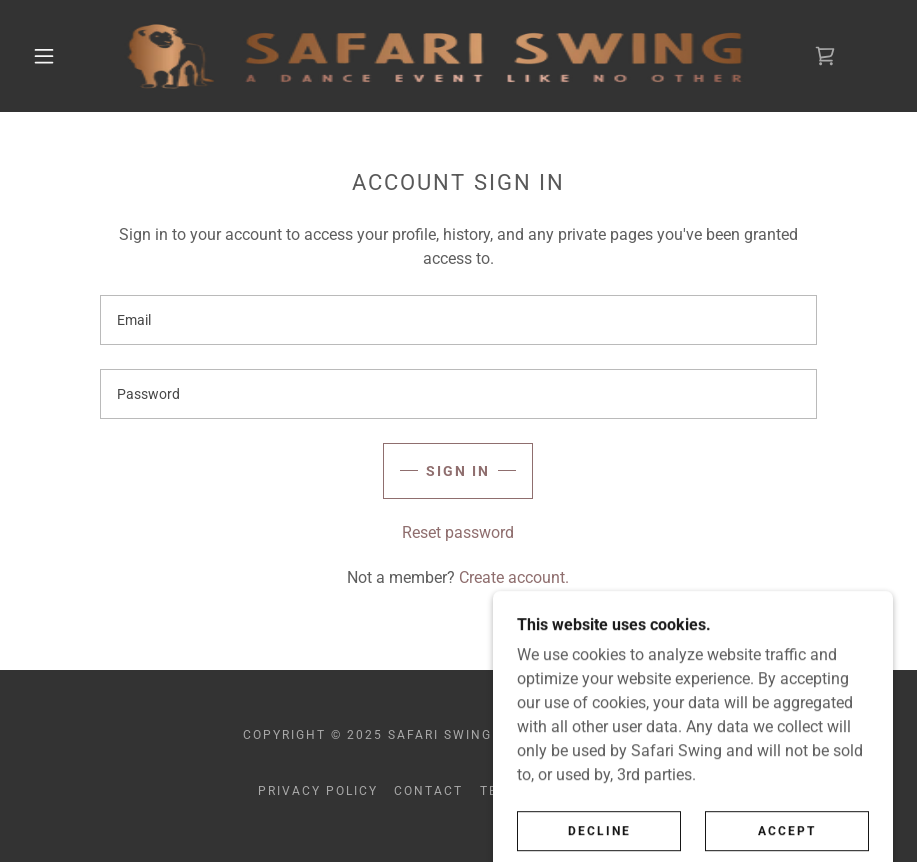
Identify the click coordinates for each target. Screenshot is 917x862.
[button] (44, 56)
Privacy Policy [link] (318, 791)
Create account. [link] (514, 577)
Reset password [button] (458, 532)
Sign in (458, 471)
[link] (435, 56)
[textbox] (458, 320)
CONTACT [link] (428, 791)
